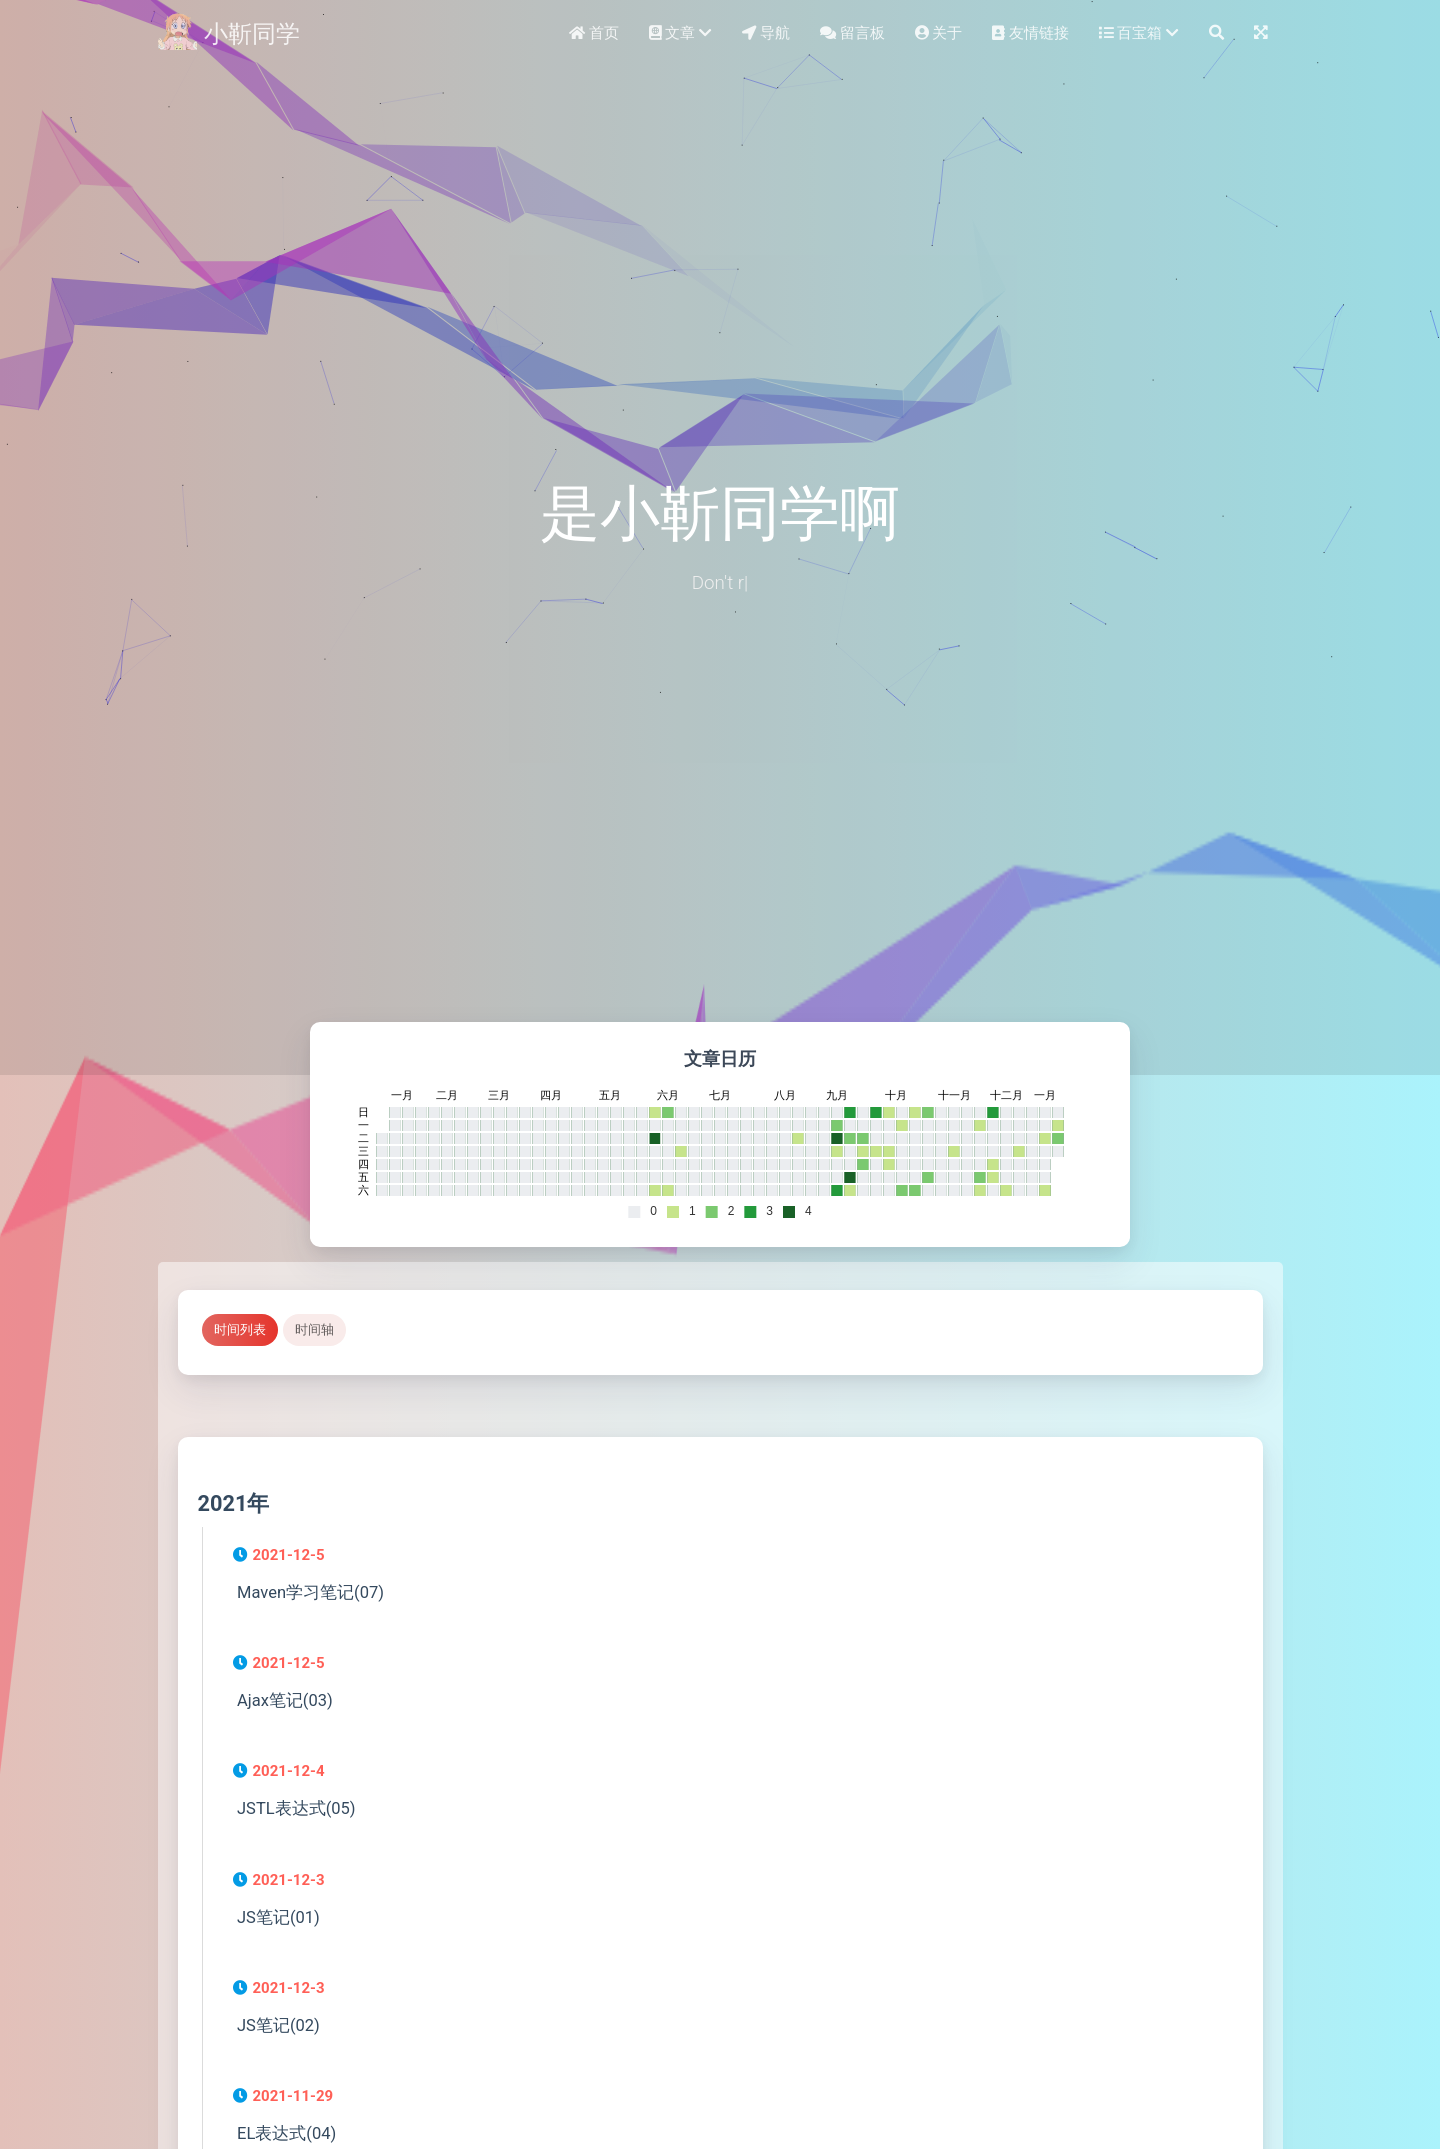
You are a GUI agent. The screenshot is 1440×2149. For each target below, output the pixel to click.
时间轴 (314, 1329)
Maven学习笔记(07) (310, 1592)
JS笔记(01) (278, 1917)
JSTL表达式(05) (296, 1808)
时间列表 (240, 1329)
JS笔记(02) (278, 2025)
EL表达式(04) (286, 2133)
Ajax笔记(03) (285, 1700)
